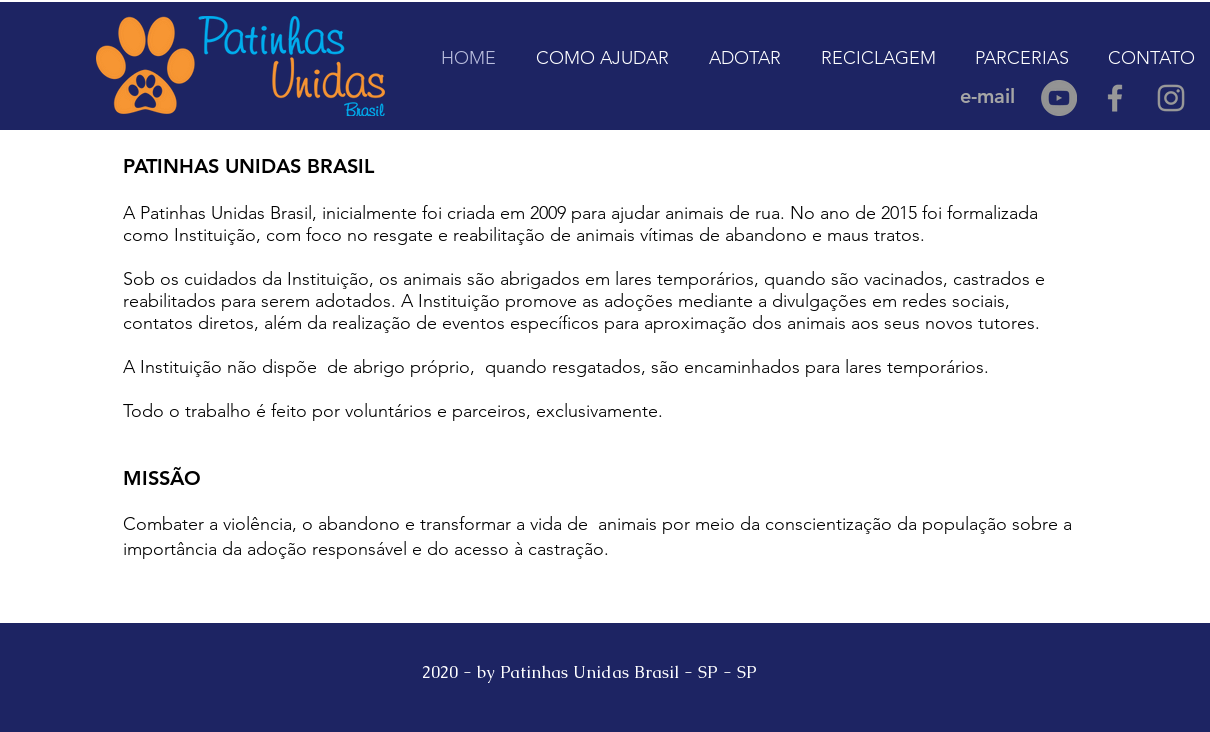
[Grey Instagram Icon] (1171, 98)
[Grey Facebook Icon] (1115, 98)
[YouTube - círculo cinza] (1059, 98)
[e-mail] (987, 96)
